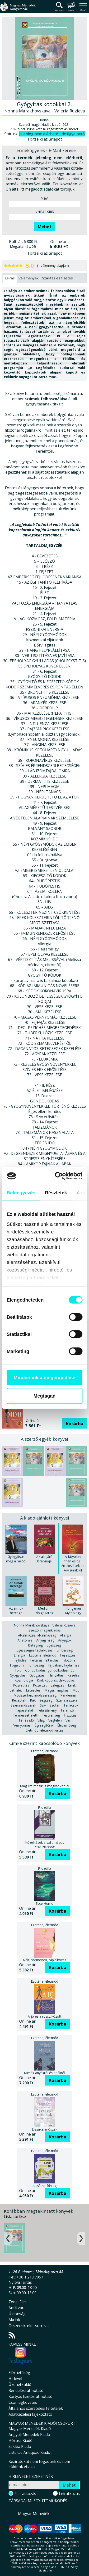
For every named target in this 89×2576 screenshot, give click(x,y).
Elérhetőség (19, 2372)
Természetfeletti (25, 1715)
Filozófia (68, 1660)
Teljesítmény (47, 1710)
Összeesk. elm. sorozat (29, 2325)
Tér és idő (26, 1720)
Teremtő (67, 1710)
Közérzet (40, 1685)
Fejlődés (20, 1660)
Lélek (72, 1685)
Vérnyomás (22, 1725)
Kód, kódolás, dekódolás (56, 1680)
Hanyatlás (56, 1675)
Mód (76, 1690)
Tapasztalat (24, 1710)
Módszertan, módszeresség (35, 1695)
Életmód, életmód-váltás (44, 1730)
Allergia (65, 1635)
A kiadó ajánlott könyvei (44, 1518)
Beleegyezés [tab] (21, 1192)
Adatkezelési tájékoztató (30, 2414)
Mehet (44, 226)
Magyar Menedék (33, 2513)
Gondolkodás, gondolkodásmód (50, 1670)
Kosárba (74, 1423)
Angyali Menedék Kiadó (29, 2434)
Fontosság (36, 1665)
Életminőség (66, 1725)
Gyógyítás (37, 1675)
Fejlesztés (67, 1655)
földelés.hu (44, 2570)
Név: (44, 198)
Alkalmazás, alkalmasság (37, 1635)
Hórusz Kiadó (21, 2440)
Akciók (14, 2319)
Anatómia (25, 1640)
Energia (19, 1655)
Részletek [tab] (56, 1192)
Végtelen (55, 1720)
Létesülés (33, 1690)
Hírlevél (15, 2378)
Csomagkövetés (23, 2402)
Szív (43, 1705)
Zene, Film (18, 2301)
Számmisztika (66, 1700)
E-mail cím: (44, 211)
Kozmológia (23, 1680)
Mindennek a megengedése (44, 1377)
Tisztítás (70, 1715)
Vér (68, 1720)
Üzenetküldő (20, 2384)
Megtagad (44, 1396)
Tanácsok (70, 1705)
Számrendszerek (23, 1705)
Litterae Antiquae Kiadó (29, 2452)
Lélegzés (57, 1685)
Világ (41, 1720)
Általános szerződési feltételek (36, 2408)
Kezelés (73, 1675)
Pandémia (68, 1695)
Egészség (54, 1645)
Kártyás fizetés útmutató (30, 2396)
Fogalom (17, 1665)
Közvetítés (21, 1685)
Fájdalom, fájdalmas (63, 1665)
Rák (33, 1700)
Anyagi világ (45, 1640)
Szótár (55, 1705)
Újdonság (17, 2313)
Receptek (19, 1700)
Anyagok (64, 1640)
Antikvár (16, 2307)
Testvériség (51, 1715)
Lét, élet (15, 1690)
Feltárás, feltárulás (44, 1660)
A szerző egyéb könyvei (44, 1439)
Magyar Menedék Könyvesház (18, 9)
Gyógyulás (18, 1675)
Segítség (45, 1700)
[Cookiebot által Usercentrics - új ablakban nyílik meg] (62, 1176)
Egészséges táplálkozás (34, 1650)
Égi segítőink (43, 1725)
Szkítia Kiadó (20, 2446)
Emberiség (64, 1650)
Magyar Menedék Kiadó (30, 2428)
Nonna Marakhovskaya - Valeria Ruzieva (44, 1625)
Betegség (35, 1645)
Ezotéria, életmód (42, 1655)
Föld (18, 1670)
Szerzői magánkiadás (44, 1630)
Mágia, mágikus (56, 1690)
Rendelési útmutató (26, 2390)
